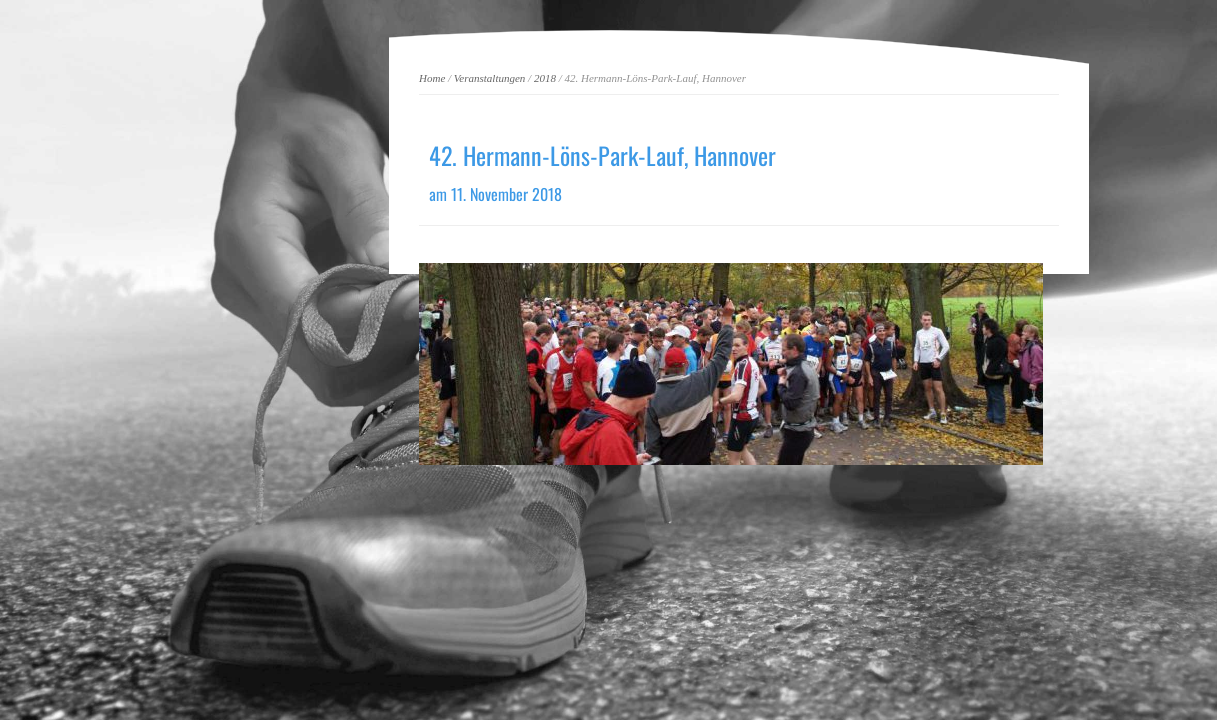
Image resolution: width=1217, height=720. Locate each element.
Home (432, 78)
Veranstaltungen (490, 78)
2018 (545, 78)
